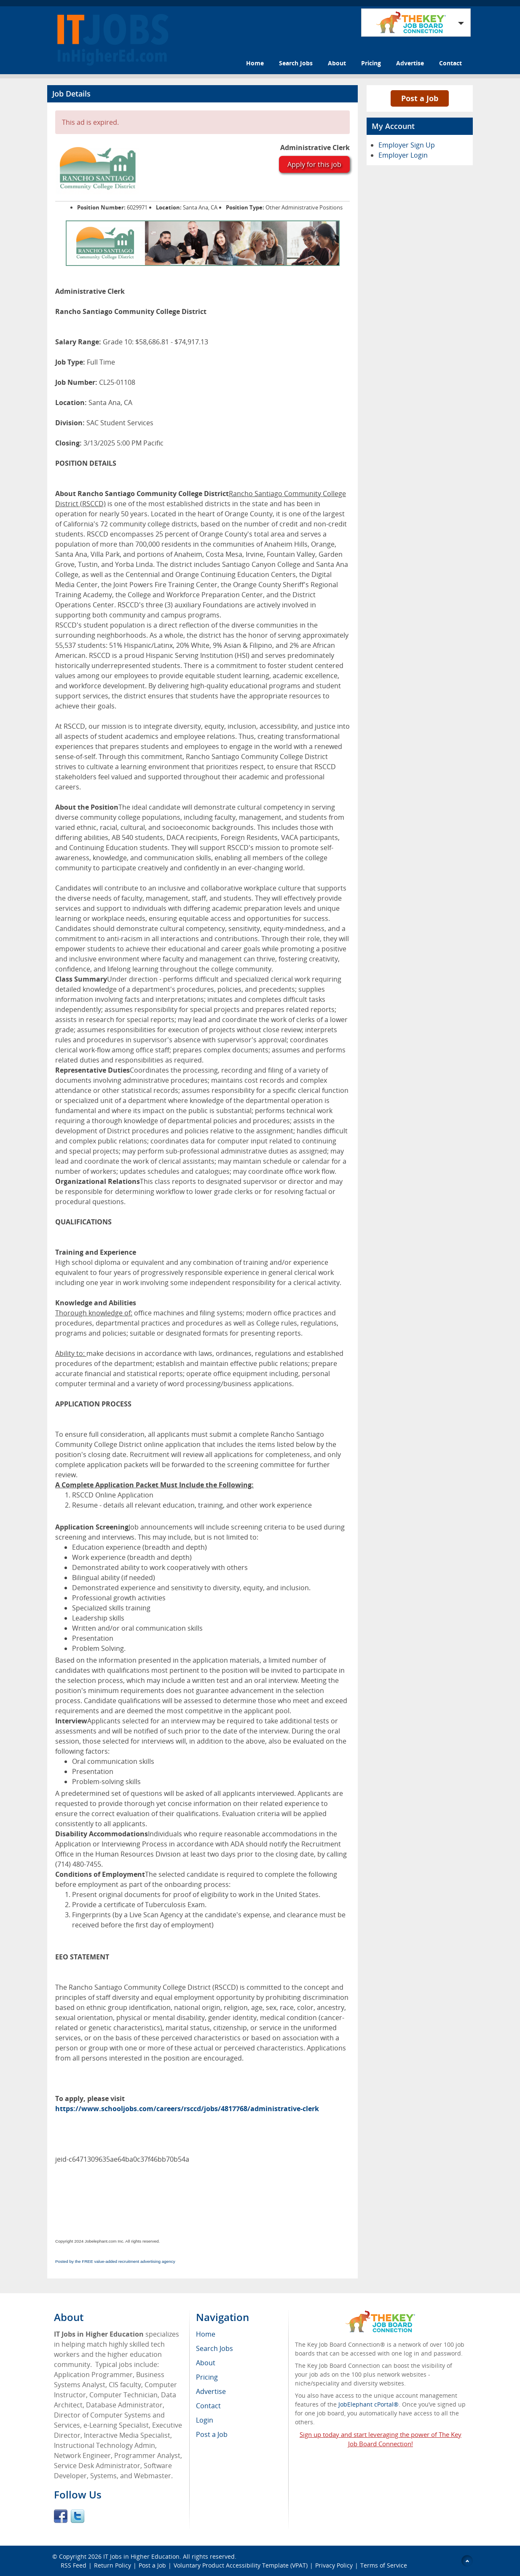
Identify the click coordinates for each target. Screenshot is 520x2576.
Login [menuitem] (204, 2420)
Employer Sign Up (406, 145)
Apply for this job (314, 164)
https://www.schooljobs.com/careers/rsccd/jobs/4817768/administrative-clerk (187, 2108)
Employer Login (403, 155)
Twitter (77, 2516)
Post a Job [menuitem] (212, 2434)
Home (255, 63)
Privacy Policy (334, 2565)
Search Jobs (296, 63)
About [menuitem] (205, 2362)
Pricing (371, 63)
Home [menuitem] (205, 2334)
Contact (450, 63)
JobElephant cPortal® (368, 2404)
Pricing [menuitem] (207, 2377)
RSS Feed (73, 2565)
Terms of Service (383, 2565)
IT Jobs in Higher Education (141, 2556)
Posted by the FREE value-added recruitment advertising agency (115, 2261)
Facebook (60, 2516)
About (337, 63)
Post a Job (419, 98)
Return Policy (112, 2565)
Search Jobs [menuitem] (214, 2348)
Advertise (410, 63)
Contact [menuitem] (208, 2405)
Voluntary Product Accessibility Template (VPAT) (241, 2565)
